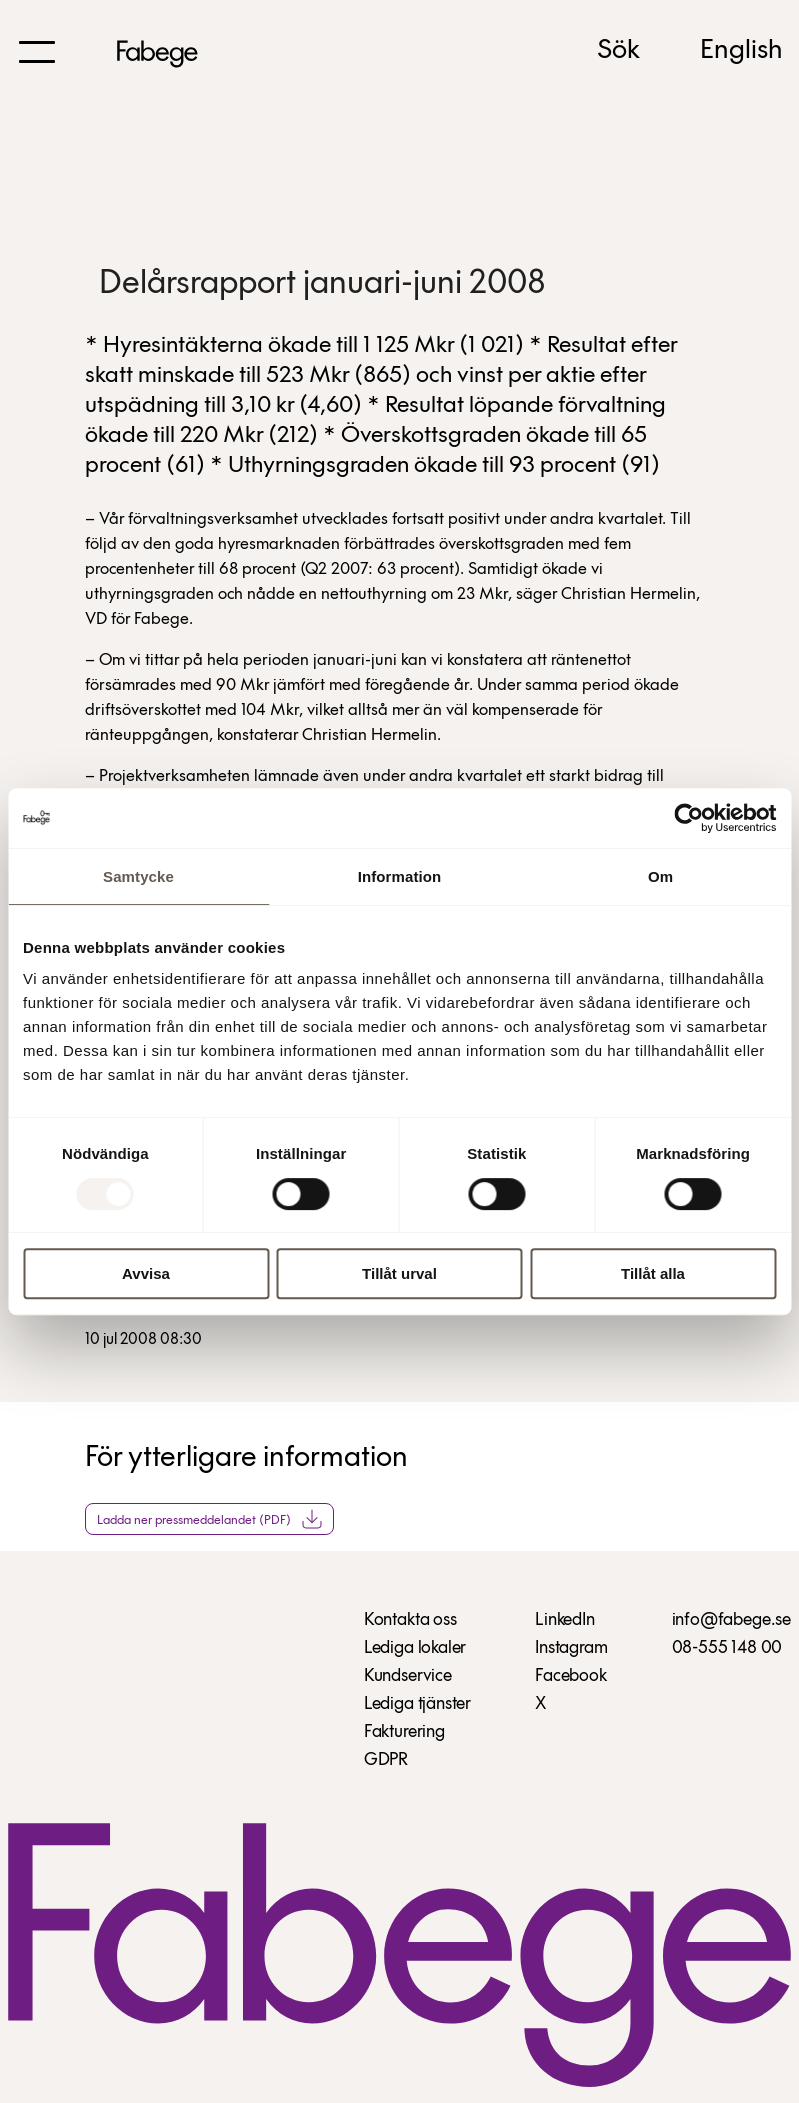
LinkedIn (565, 1620)
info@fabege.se (731, 1620)
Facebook (571, 1676)
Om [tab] (660, 876)
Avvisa (146, 1273)
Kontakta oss (410, 1620)
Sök (618, 51)
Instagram (571, 1648)
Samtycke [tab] (138, 876)
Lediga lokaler (415, 1648)
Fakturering (404, 1732)
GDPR (386, 1760)
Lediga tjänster (417, 1704)
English (741, 51)
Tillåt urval (399, 1273)
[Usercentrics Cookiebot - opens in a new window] (688, 818)
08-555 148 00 (727, 1648)
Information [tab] (400, 876)
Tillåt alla (653, 1273)
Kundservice (408, 1676)
